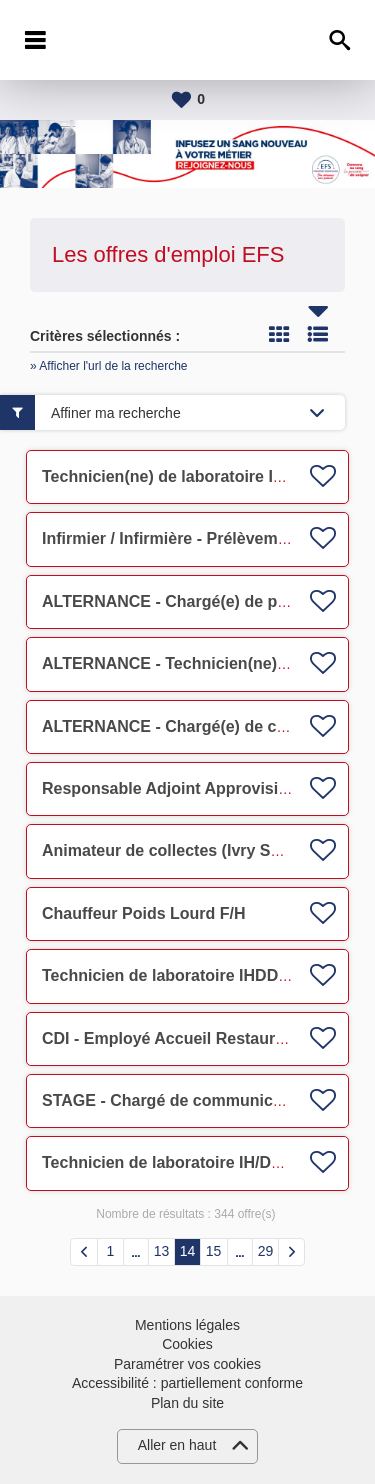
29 (266, 1251)
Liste (318, 334)
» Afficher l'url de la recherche (109, 366)
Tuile (279, 334)
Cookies (187, 1344)
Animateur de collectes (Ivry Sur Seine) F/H (205, 850)
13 (162, 1251)
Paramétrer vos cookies (187, 1364)
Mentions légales (187, 1325)
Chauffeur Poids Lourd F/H (144, 913)
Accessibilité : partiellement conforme (187, 1383)
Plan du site (187, 1403)
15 (214, 1251)
